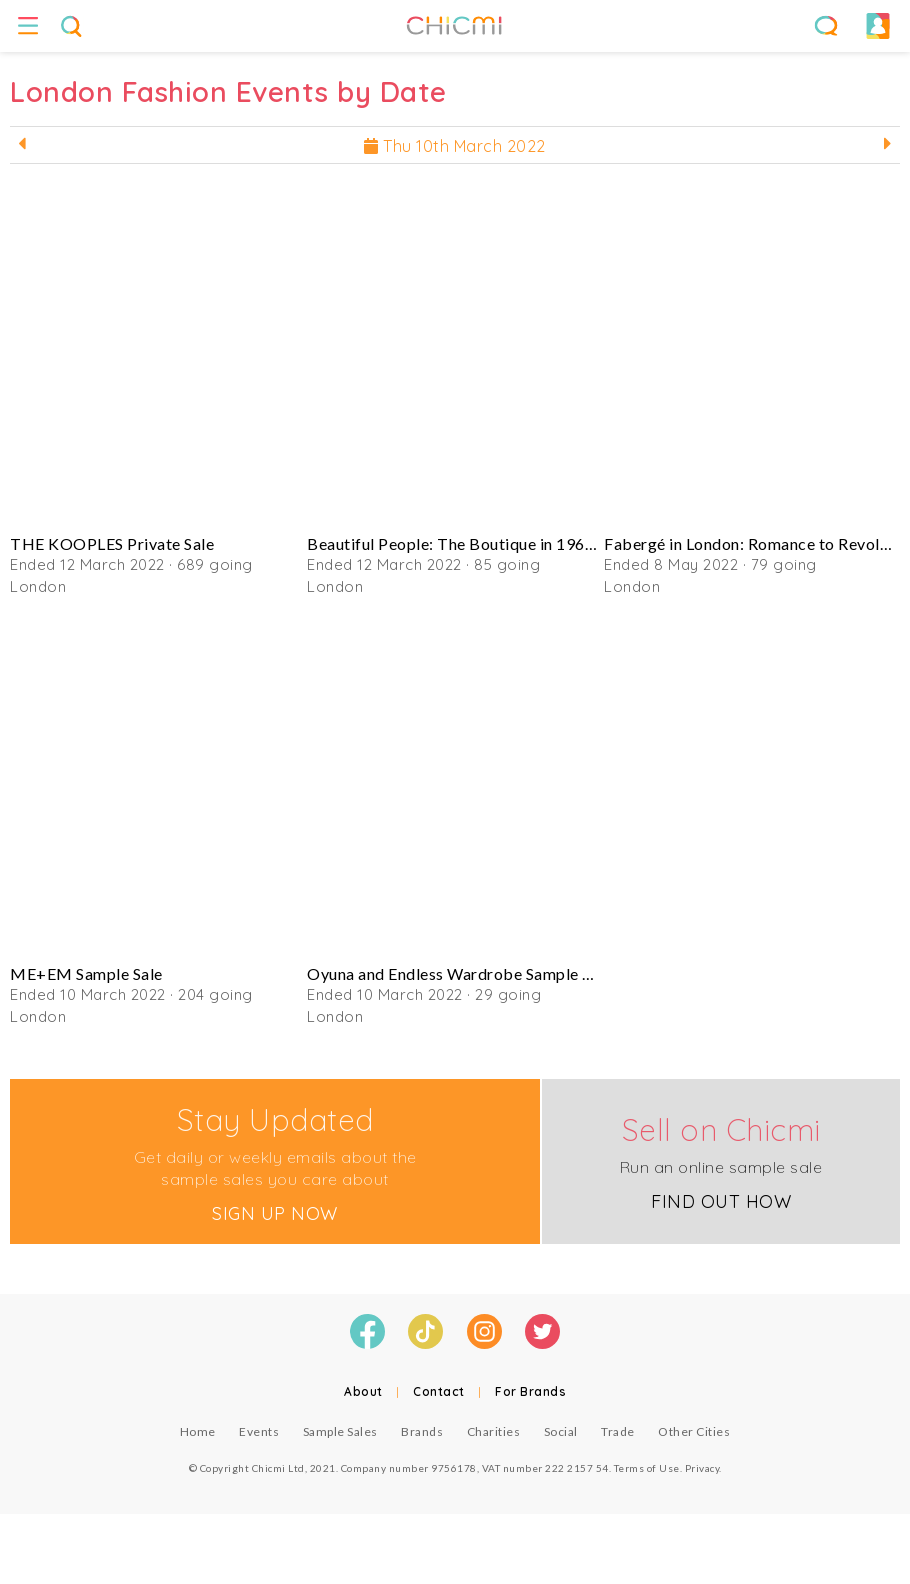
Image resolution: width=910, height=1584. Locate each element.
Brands (422, 1431)
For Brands (530, 1391)
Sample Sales (340, 1431)
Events (259, 1431)
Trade (618, 1431)
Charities (494, 1431)
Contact (439, 1391)
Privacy (702, 1468)
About (363, 1391)
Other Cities (694, 1431)
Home (198, 1431)
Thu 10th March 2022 (455, 146)
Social (561, 1431)
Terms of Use (647, 1468)
